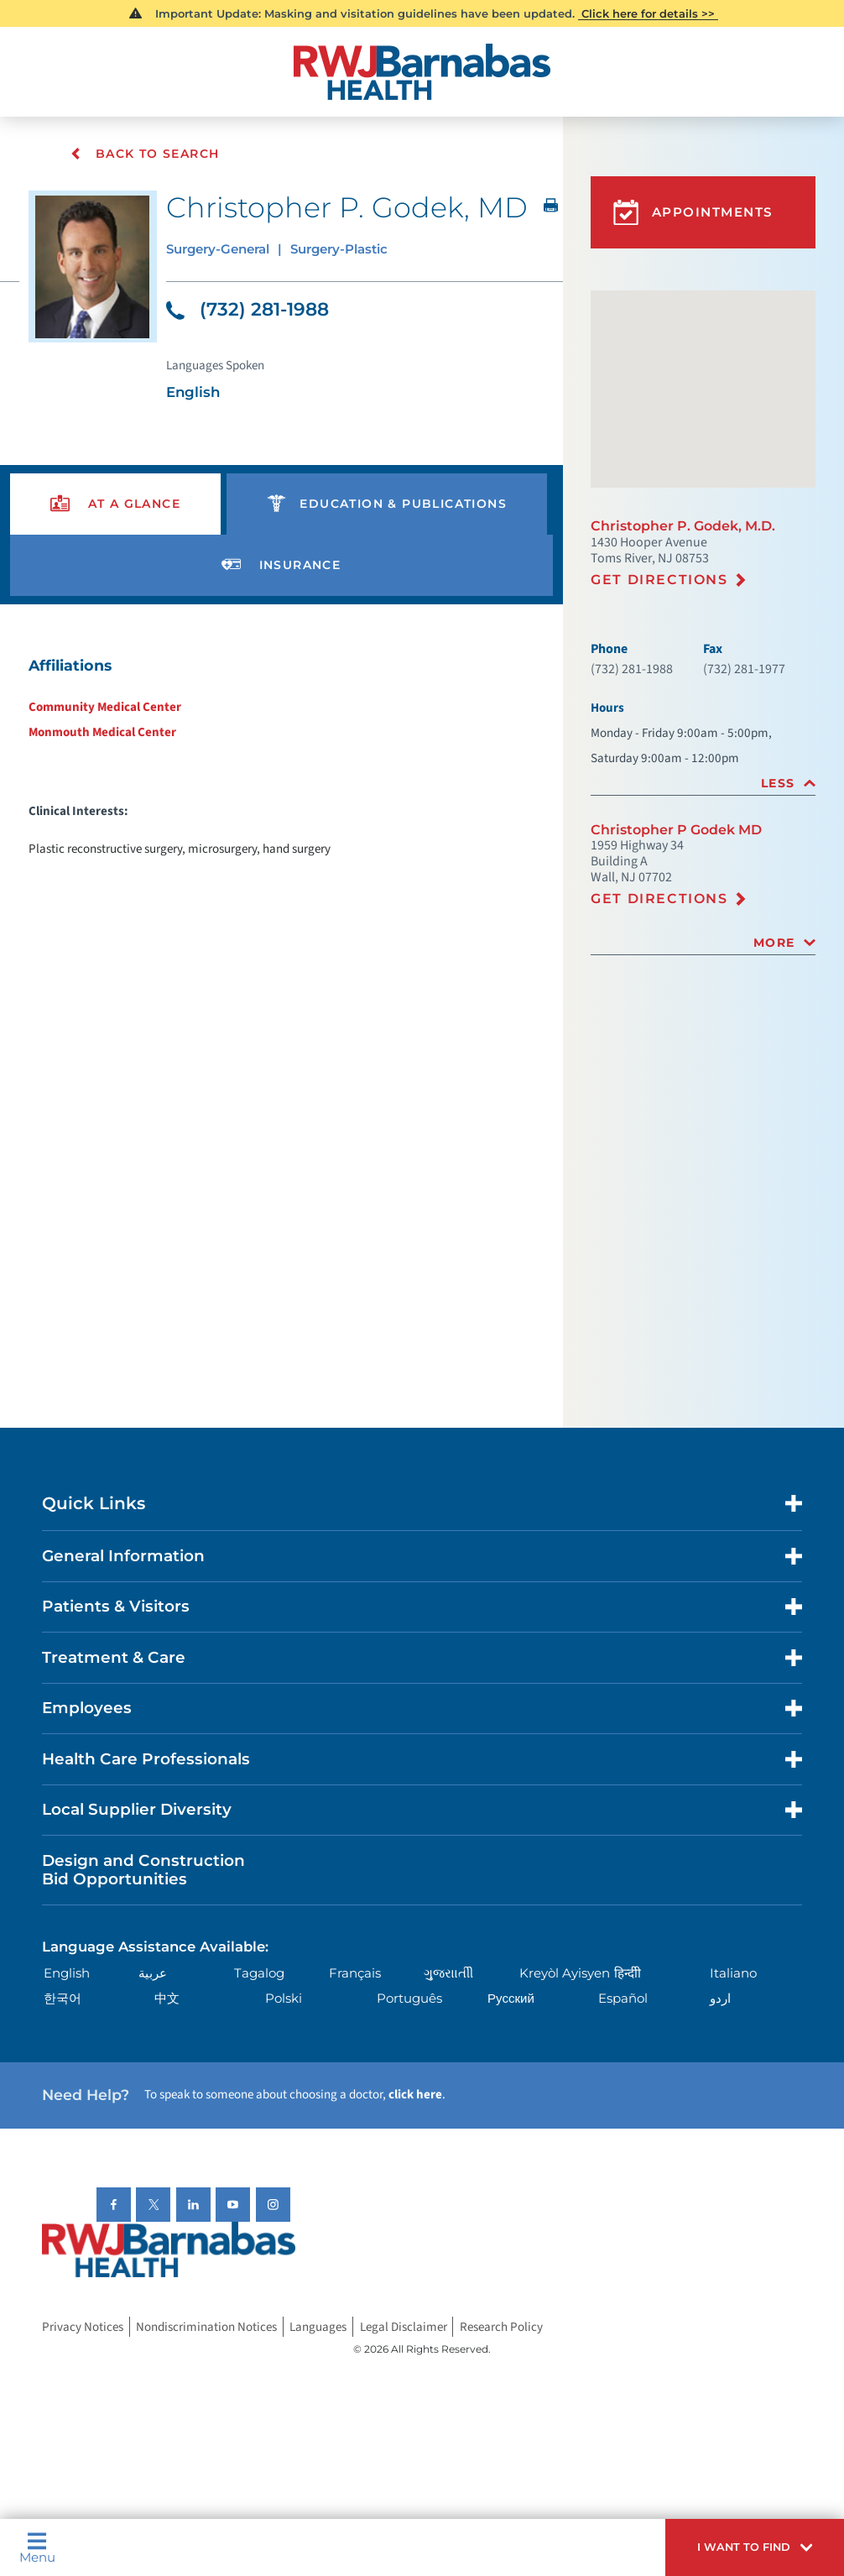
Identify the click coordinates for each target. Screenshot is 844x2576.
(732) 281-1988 (247, 310)
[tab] (703, 783)
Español (623, 2000)
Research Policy (501, 2328)
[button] (754, 2547)
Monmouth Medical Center (102, 734)
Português (409, 2000)
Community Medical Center (105, 709)
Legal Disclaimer (403, 2328)
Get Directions (659, 580)
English (67, 1975)
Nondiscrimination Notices (206, 2328)
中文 (167, 2000)
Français (355, 1975)
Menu (37, 2547)
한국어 (62, 2000)
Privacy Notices (82, 2328)
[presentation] (115, 505)
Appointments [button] (692, 212)
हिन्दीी (627, 1975)
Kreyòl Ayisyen (564, 1975)
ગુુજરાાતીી (448, 1975)
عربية (152, 1975)
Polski (283, 2000)
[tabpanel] (281, 758)
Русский (510, 2000)
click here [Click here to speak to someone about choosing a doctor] (415, 2096)
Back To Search (147, 154)
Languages (317, 2328)
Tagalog (259, 1975)
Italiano (733, 1975)
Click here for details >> (648, 13)
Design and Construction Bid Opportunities (143, 1871)
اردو (720, 2000)
